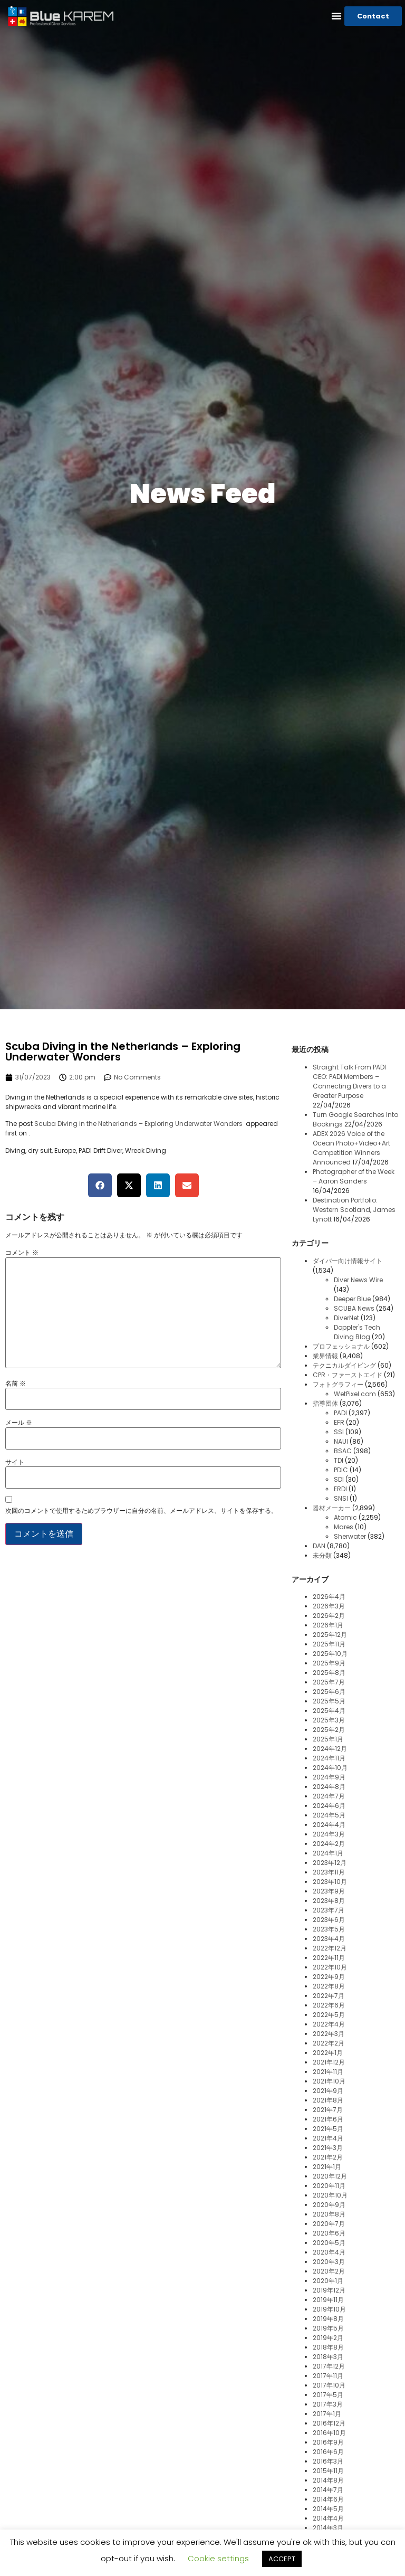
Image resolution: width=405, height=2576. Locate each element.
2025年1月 (328, 1739)
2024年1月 (328, 1853)
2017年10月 (329, 2385)
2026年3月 (329, 1606)
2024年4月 (329, 1824)
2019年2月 (328, 2337)
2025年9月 (329, 1663)
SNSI (341, 1498)
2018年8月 (328, 2347)
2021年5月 (328, 2128)
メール (18, 1422)
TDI (338, 1460)
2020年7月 (329, 2223)
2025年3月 (329, 1720)
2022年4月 (329, 2024)
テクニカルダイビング (344, 1365)
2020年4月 (329, 2252)
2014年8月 (328, 2480)
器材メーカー (332, 1507)
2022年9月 (329, 1976)
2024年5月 (329, 1815)
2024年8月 (329, 1786)
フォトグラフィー (338, 1384)
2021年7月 (328, 2109)
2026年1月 (328, 1625)
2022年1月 (328, 2052)
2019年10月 (329, 2309)
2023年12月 (329, 1862)
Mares (343, 1526)
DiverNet (346, 1317)
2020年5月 (329, 2242)
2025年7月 (329, 1682)
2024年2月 (329, 1843)
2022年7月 (328, 1995)
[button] (336, 16)
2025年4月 (329, 1710)
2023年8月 (329, 1900)
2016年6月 (328, 2451)
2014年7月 (328, 2489)
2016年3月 (328, 2461)
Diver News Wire (358, 1279)
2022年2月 (328, 2043)
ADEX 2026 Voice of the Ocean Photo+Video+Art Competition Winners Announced (351, 1148)
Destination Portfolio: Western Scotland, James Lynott (354, 1210)
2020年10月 (330, 2195)
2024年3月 (329, 1834)
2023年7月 (328, 1910)
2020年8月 (329, 2214)
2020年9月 (329, 2204)
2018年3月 (328, 2356)
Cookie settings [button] (218, 2558)
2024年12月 (330, 1748)
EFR (339, 1422)
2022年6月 (329, 2005)
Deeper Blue (352, 1298)
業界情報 (325, 1355)
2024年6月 (329, 1805)
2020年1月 (328, 2280)
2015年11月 (328, 2470)
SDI (339, 1479)
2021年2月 (328, 2157)
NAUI (341, 1441)
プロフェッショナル (341, 1346)
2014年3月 (328, 2527)
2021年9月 (328, 2090)
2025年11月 (329, 1644)
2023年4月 (329, 1938)
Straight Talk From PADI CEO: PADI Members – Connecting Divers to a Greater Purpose (349, 1081)
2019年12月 (329, 2290)
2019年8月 (328, 2318)
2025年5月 (329, 1701)
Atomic (345, 1517)
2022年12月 (329, 1948)
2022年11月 (329, 1957)
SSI (339, 1431)
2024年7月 (329, 1796)
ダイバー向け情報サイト (347, 1260)
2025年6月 (329, 1691)
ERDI (340, 1488)
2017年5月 (328, 2394)
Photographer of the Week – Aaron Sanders (353, 1176)
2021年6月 (328, 2119)
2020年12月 (330, 2176)
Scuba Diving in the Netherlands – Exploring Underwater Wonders (139, 1123)
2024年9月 (329, 1777)
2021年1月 (327, 2166)
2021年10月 (329, 2081)
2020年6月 (329, 2233)
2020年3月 (329, 2261)
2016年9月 (328, 2442)
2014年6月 (328, 2499)
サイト (14, 1462)
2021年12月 (329, 2062)
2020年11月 (329, 2185)
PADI (340, 1412)
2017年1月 (327, 2413)
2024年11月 (329, 1758)
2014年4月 (328, 2518)
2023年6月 (329, 1919)
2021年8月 (328, 2100)
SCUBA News (354, 1308)
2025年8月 (329, 1672)
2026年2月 (329, 1615)
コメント (21, 1252)
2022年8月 (329, 1986)
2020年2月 (329, 2271)
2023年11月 (329, 1872)
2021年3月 (328, 2147)
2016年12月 (329, 2423)
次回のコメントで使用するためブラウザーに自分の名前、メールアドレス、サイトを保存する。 (141, 1511)
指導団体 (325, 1403)
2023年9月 (329, 1891)
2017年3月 (328, 2404)
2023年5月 (329, 1929)
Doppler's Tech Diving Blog (357, 1332)
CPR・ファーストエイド (347, 1374)
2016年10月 (329, 2432)
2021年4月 (328, 2138)
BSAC (343, 1450)
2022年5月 (329, 2014)
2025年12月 (330, 1634)
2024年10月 (330, 1767)
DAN (319, 1545)
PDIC (341, 1469)
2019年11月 (328, 2299)
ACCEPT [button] (281, 2559)
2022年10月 (330, 1967)
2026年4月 (329, 1596)
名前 (15, 1383)
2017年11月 (328, 2375)
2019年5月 (328, 2328)
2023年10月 (330, 1881)
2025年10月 (330, 1653)
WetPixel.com (355, 1393)
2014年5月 (328, 2508)
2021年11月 (328, 2071)
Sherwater (350, 1536)
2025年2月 (329, 1729)
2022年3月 (328, 2033)
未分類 (322, 1555)
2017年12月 (329, 2366)
